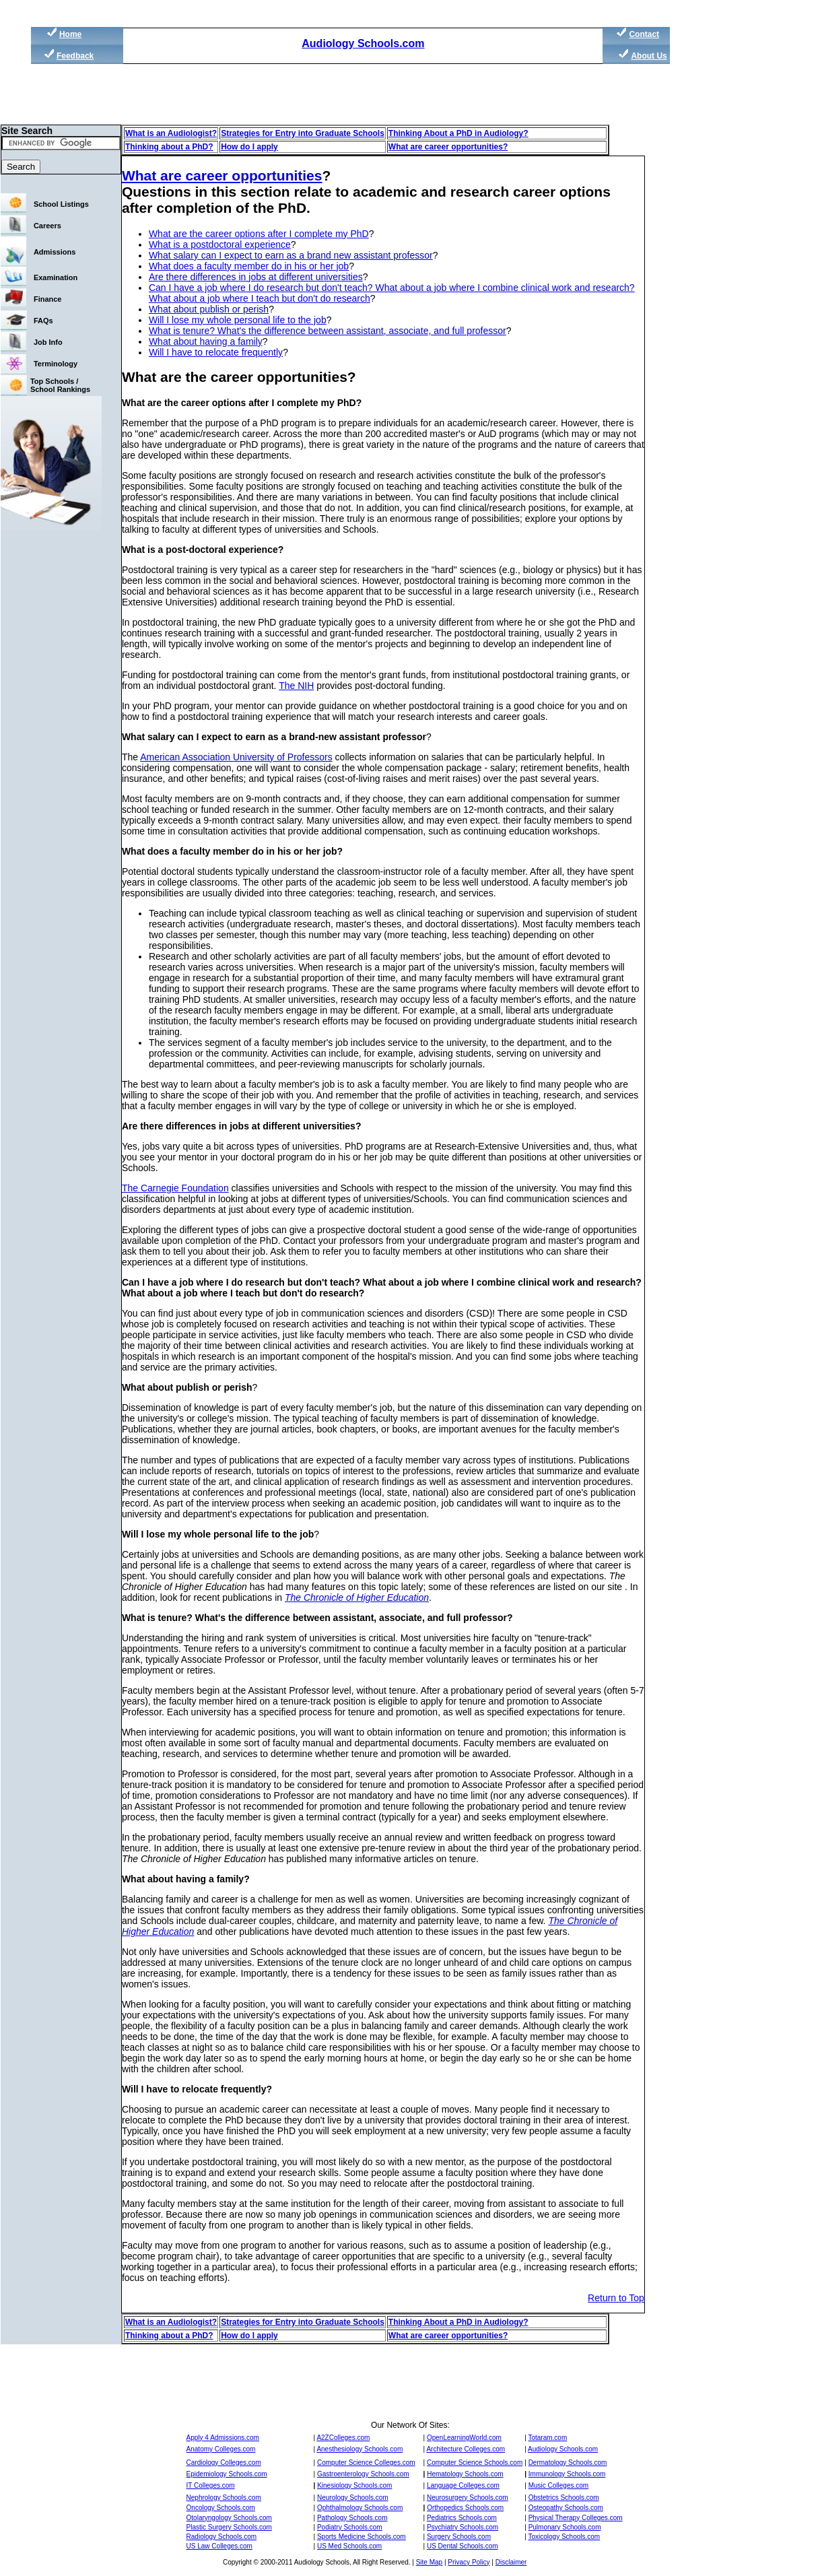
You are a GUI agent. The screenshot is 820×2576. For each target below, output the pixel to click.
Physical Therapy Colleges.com (575, 2517)
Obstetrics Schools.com (563, 2497)
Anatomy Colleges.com (221, 2449)
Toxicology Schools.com (564, 2536)
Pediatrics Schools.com (462, 2517)
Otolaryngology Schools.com (229, 2517)
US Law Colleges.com (219, 2546)
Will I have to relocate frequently (216, 352)
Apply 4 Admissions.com (222, 2437)
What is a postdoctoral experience (220, 244)
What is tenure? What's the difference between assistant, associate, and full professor (327, 330)
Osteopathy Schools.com (565, 2507)
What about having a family (206, 341)
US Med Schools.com (349, 2546)
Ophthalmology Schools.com (360, 2507)
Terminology (55, 364)
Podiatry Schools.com (349, 2527)
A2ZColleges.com (343, 2437)
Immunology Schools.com (567, 2474)
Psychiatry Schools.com (462, 2527)
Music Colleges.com (558, 2485)
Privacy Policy (468, 2562)
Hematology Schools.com (465, 2474)
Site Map (429, 2562)
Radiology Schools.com (221, 2536)
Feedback (75, 56)
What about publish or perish (209, 309)
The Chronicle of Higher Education (357, 1597)
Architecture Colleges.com (465, 2449)
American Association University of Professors (236, 757)
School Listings (61, 204)
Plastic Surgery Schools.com (229, 2527)
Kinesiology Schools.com (354, 2485)
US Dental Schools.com (462, 2546)
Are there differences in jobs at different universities (256, 276)
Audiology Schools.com (363, 43)
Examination (55, 277)
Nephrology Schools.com (223, 2497)
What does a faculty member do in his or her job (249, 266)
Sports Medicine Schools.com (361, 2536)
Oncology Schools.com (220, 2507)
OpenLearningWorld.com (464, 2437)
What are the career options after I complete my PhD (259, 233)
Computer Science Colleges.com (366, 2462)
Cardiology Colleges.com (223, 2462)
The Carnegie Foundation (175, 1188)
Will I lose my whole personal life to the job (238, 320)
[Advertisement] (734, 256)
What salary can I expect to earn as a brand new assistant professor (291, 255)
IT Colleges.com (210, 2485)
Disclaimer (511, 2562)
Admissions (54, 252)
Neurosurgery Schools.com (467, 2497)
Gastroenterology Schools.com (363, 2474)
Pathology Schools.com (352, 2517)
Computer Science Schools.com (474, 2462)
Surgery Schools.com (459, 2536)
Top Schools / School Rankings (60, 385)
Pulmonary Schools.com (564, 2527)
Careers (47, 226)
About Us (649, 56)
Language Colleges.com (463, 2485)
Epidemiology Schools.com (226, 2474)
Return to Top (616, 2297)
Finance (48, 299)
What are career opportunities (222, 175)
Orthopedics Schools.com (465, 2507)
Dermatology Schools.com (567, 2462)
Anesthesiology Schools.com (359, 2449)
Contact (644, 34)
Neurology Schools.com (352, 2497)
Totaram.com (547, 2437)
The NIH (296, 685)
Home (70, 34)
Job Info (48, 342)
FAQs (43, 321)
